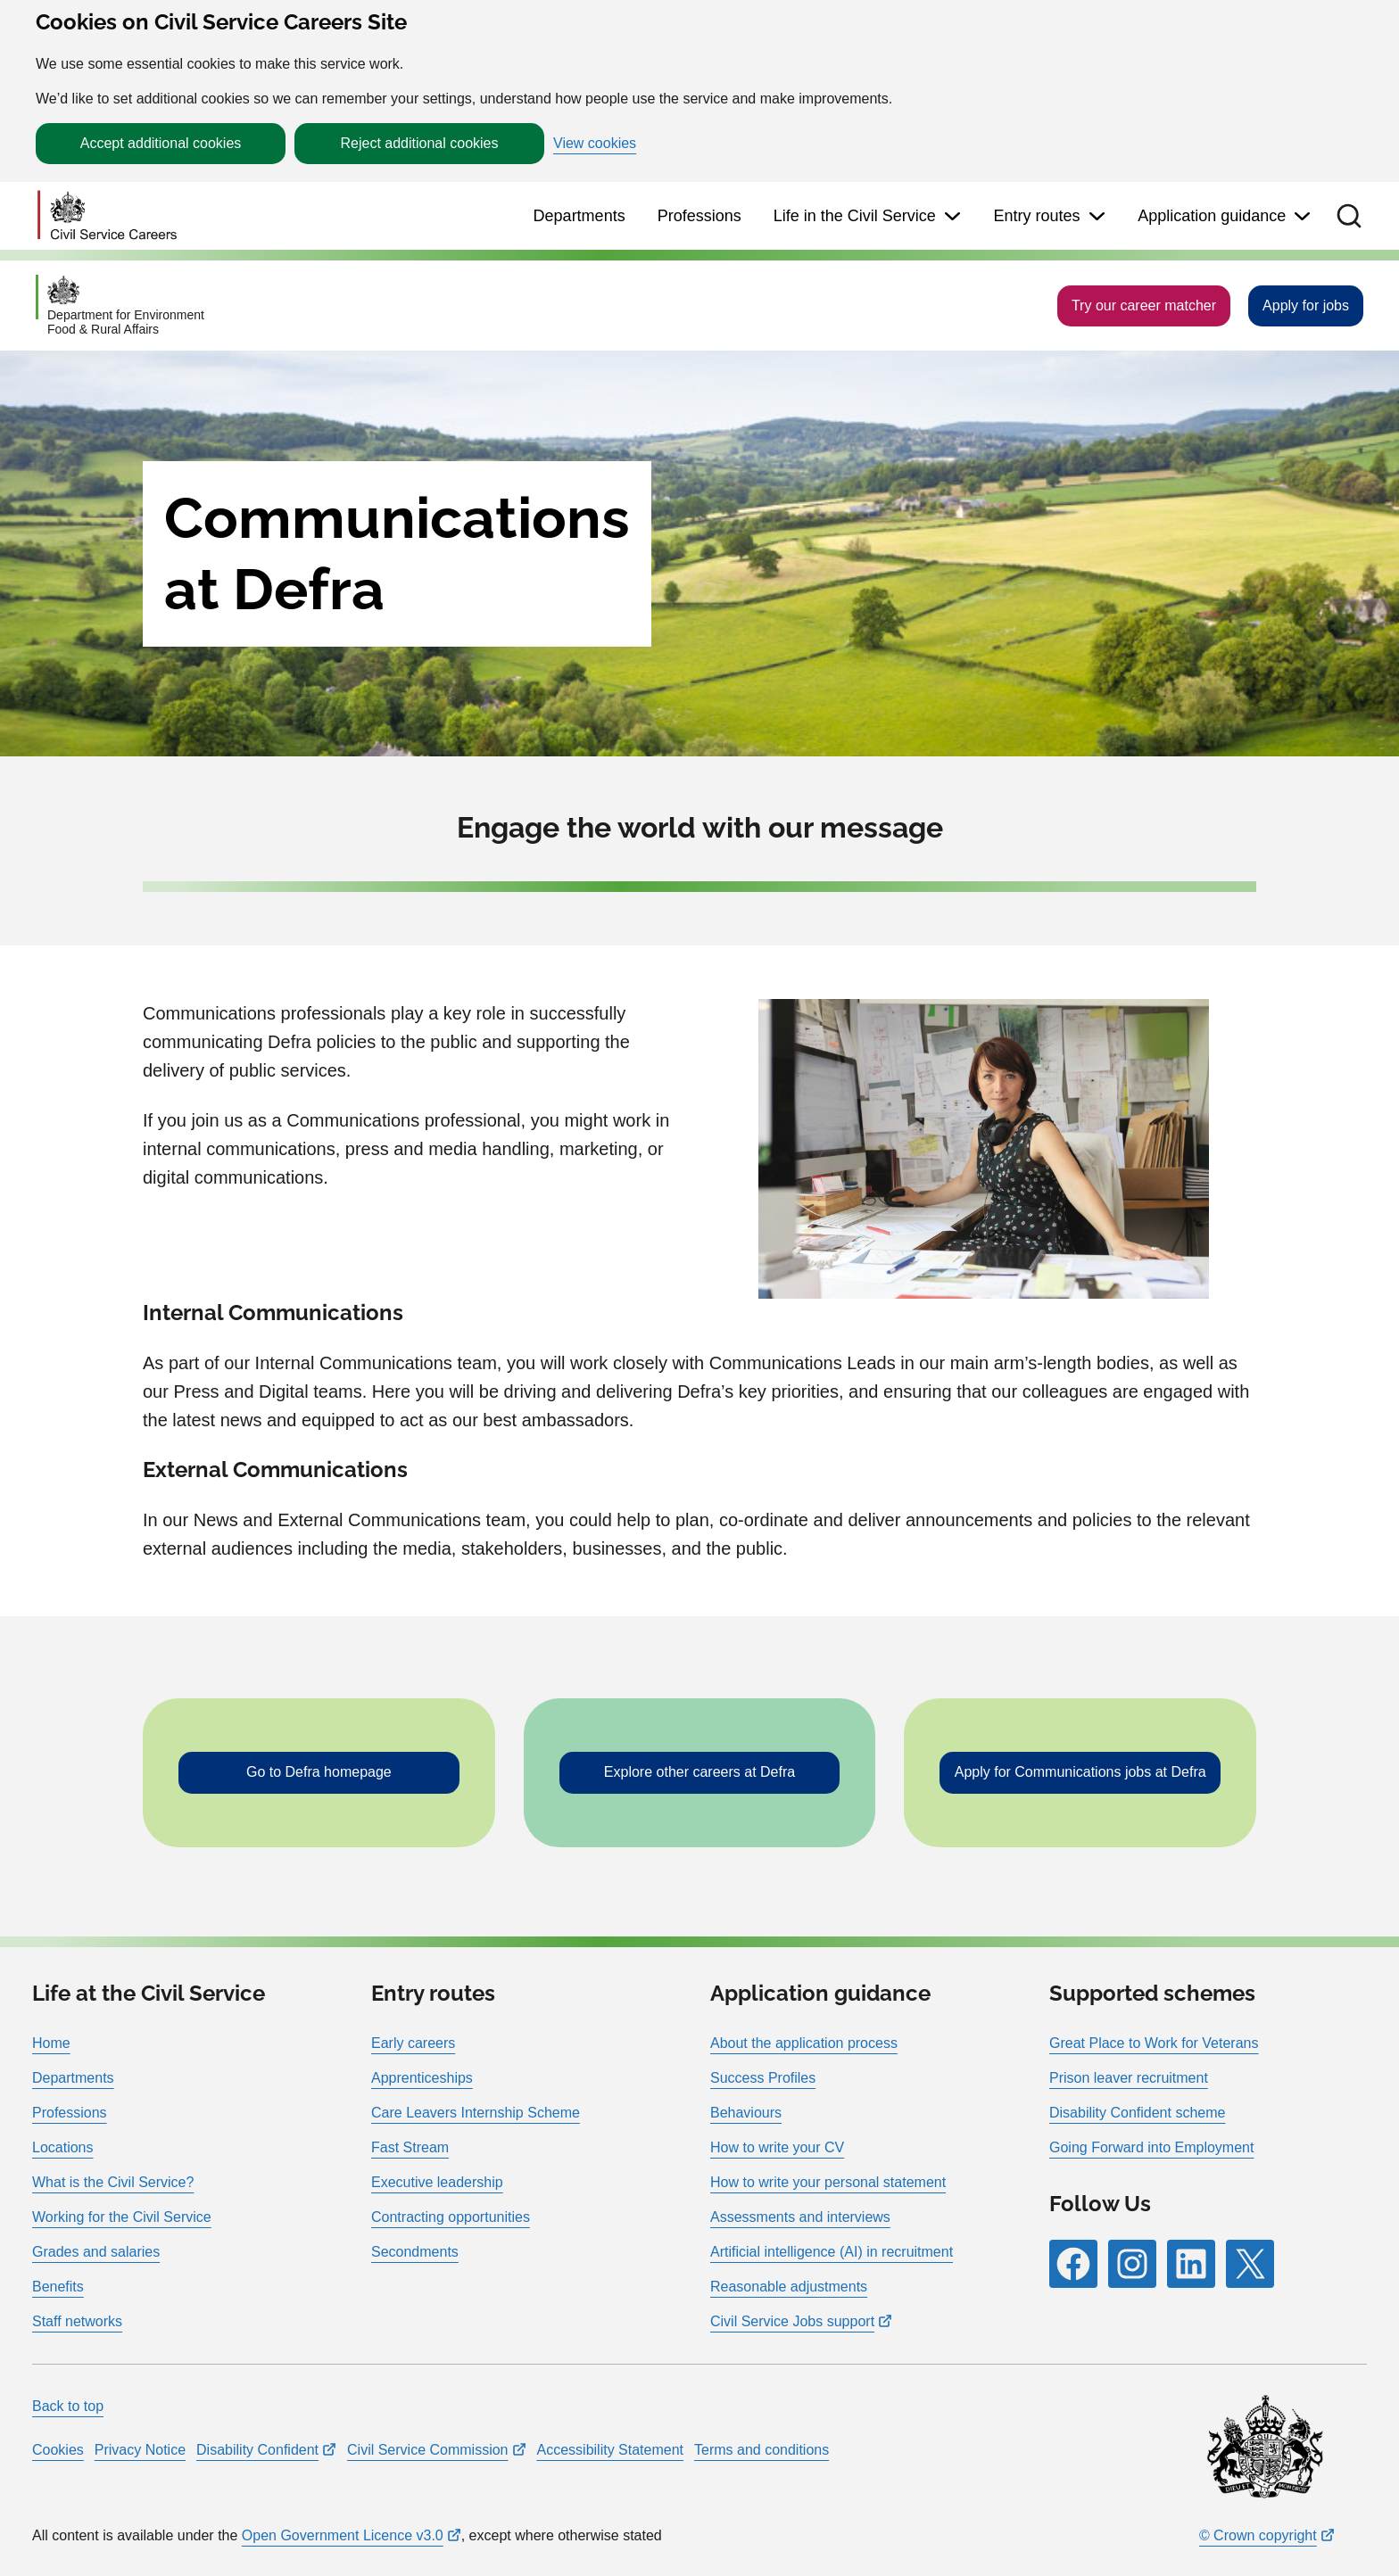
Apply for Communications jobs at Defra (1080, 1771)
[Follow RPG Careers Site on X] (1250, 2264)
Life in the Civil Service (855, 216)
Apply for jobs (1305, 305)
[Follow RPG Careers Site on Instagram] (1132, 2264)
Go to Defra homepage (319, 1771)
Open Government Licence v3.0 (342, 2535)
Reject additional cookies (420, 143)
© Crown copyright (1258, 2535)
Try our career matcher (1144, 305)
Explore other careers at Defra (699, 1771)
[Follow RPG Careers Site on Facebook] (1073, 2264)
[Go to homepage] (107, 216)
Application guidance (1212, 216)
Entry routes (1036, 216)
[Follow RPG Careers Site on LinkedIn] (1191, 2264)
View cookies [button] (594, 143)
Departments (579, 216)
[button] (1349, 216)
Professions (699, 216)
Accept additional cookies (161, 143)
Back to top (67, 2406)
